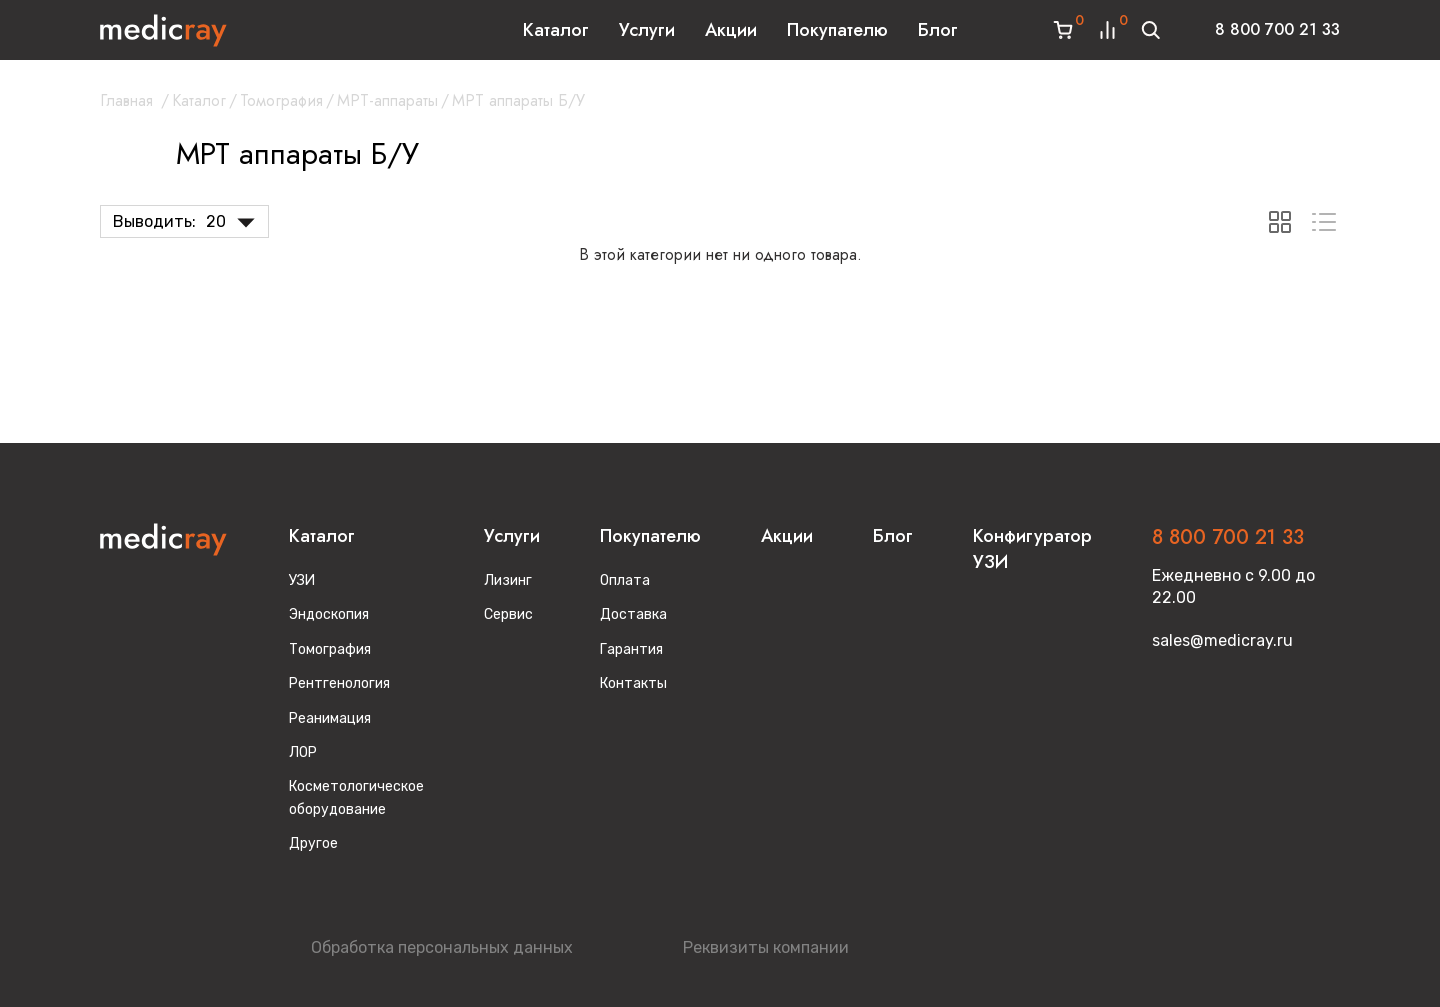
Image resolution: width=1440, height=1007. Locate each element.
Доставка (633, 614)
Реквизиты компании (766, 947)
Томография (281, 100)
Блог (938, 30)
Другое (313, 843)
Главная (126, 100)
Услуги (647, 30)
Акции (731, 30)
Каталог (556, 30)
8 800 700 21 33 (1277, 29)
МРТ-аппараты (387, 100)
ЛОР (303, 752)
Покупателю (837, 30)
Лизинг (508, 580)
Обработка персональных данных (442, 947)
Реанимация (330, 718)
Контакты (633, 683)
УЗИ (302, 580)
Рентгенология (339, 683)
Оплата (625, 580)
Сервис (508, 614)
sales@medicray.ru (1222, 640)
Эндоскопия (329, 614)
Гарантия (631, 649)
